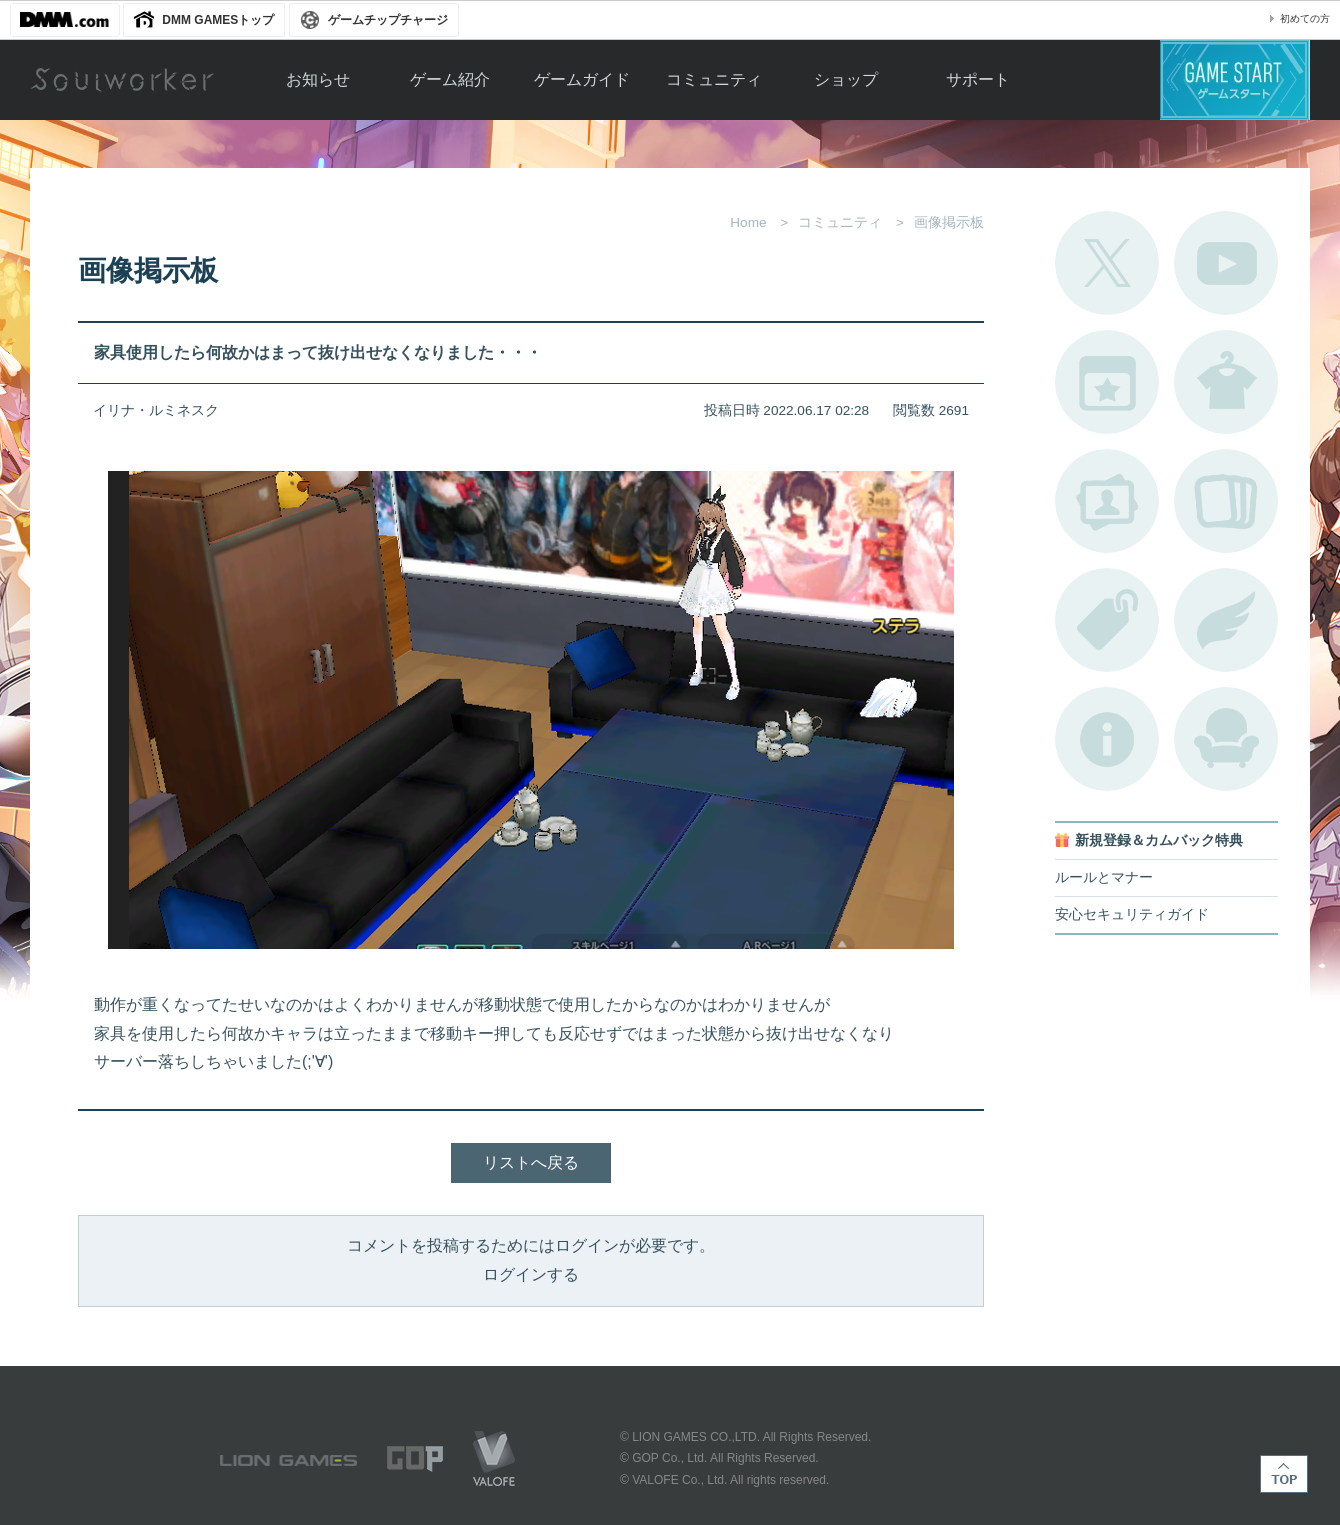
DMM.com (65, 20)
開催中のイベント (1107, 382)
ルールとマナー (1104, 877)
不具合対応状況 (1107, 739)
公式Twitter (1107, 263)
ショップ (846, 79)
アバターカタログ (1226, 382)
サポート (978, 79)
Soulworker (122, 80)
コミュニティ (714, 79)
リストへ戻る (531, 1162)
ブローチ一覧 (1226, 620)
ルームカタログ (1226, 739)
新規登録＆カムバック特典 (1159, 840)
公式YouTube (1226, 263)
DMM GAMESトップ (218, 20)
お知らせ (318, 79)
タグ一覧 (1107, 620)
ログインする (531, 1274)
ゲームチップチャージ (388, 20)
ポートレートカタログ (1107, 501)
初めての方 (1305, 18)
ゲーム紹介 (450, 79)
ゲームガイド (582, 79)
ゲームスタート (1235, 80)
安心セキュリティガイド (1132, 914)
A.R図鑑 (1226, 501)
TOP (1284, 1474)
